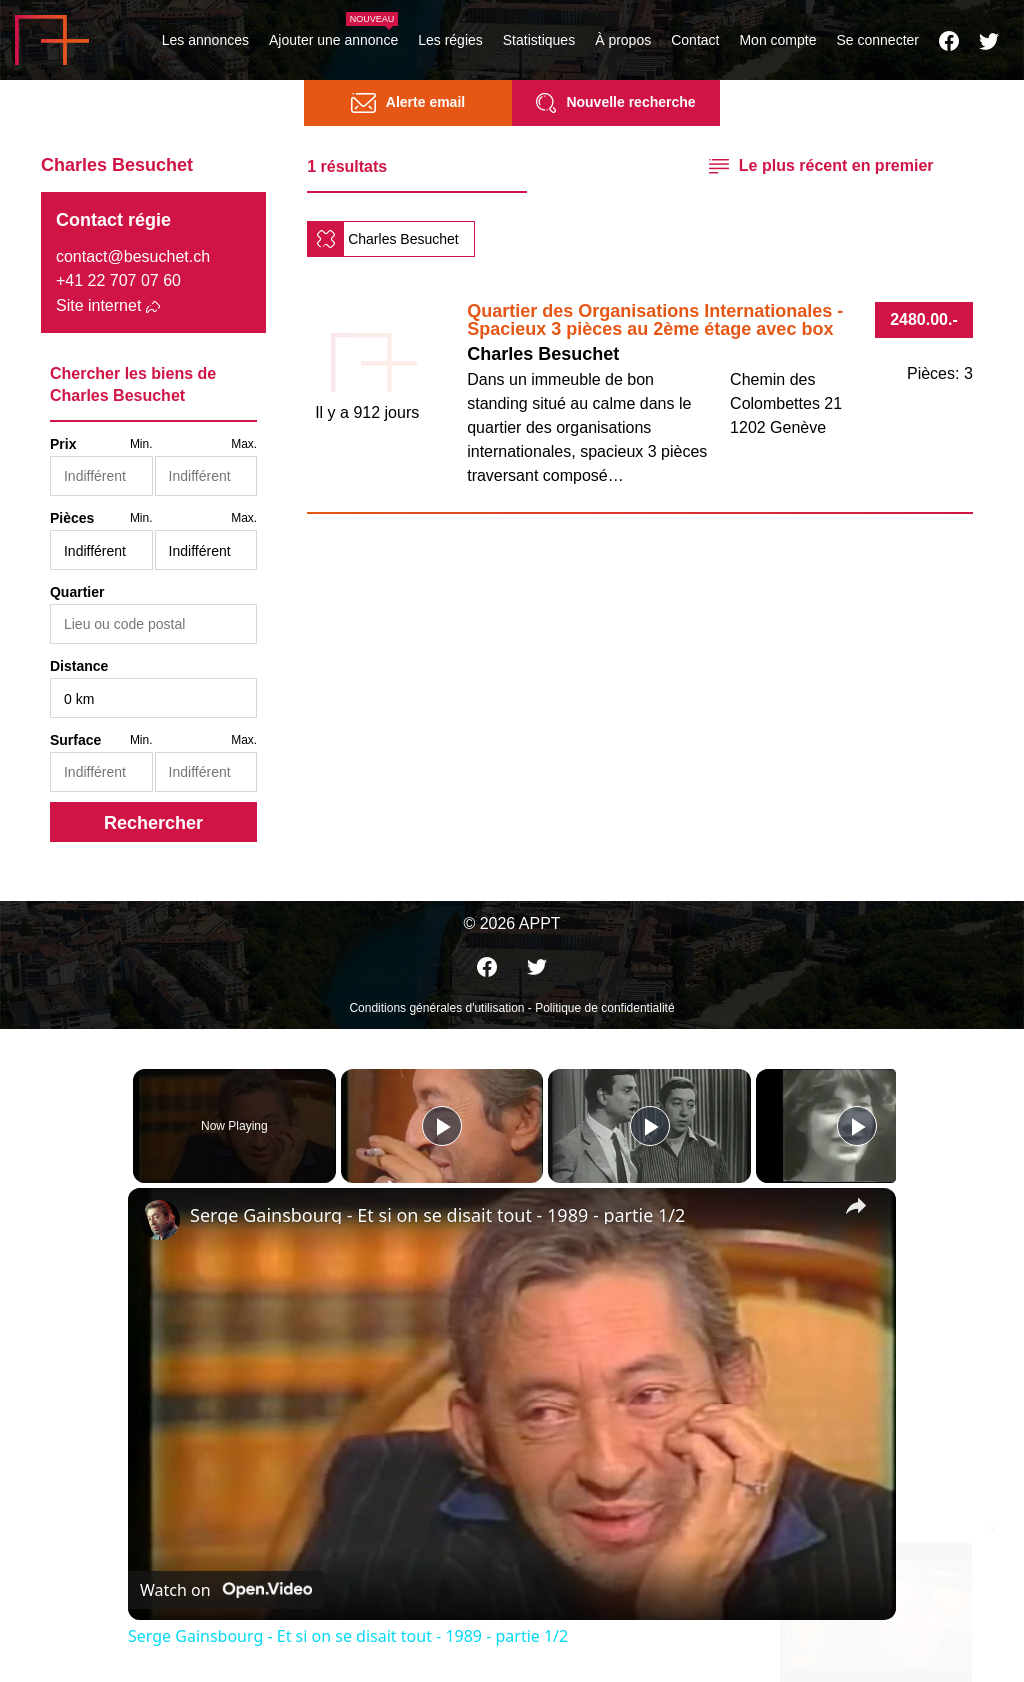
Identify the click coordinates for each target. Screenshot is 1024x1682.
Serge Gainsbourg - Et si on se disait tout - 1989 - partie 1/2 (437, 1215)
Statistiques (539, 40)
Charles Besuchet (403, 239)
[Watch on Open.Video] (226, 1590)
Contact (695, 40)
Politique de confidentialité (604, 1008)
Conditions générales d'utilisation (436, 1008)
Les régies (450, 40)
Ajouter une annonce (333, 40)
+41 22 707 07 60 (118, 280)
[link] (160, 1220)
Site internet (98, 305)
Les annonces (205, 40)
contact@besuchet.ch (133, 256)
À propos (623, 40)
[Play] (645, 1126)
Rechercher (153, 823)
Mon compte (777, 40)
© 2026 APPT (511, 923)
